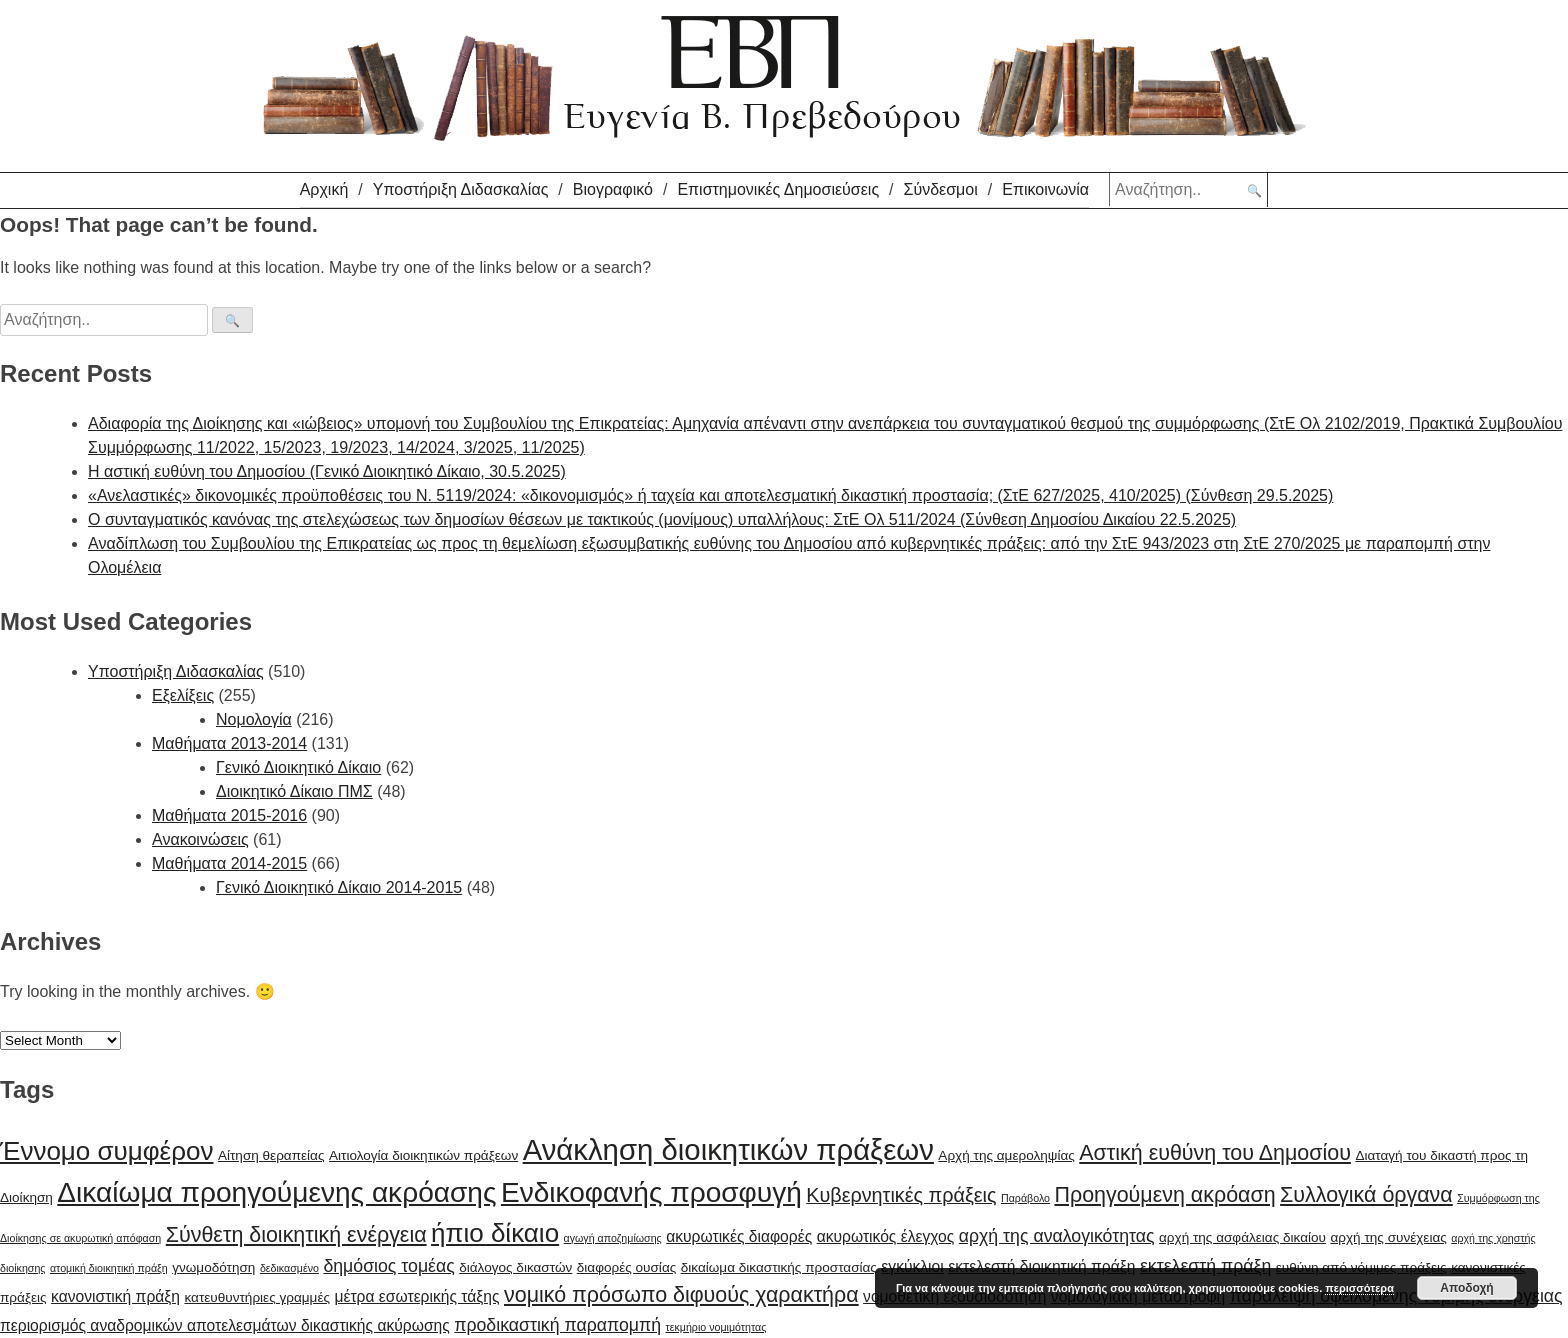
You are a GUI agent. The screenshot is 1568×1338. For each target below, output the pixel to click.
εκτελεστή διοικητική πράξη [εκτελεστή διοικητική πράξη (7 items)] (1041, 1266)
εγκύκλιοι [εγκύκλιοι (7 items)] (912, 1266)
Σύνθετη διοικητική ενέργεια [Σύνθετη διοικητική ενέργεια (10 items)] (296, 1235)
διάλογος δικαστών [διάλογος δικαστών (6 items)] (515, 1267)
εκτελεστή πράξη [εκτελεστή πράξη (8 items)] (1205, 1266)
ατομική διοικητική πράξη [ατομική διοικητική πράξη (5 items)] (109, 1268)
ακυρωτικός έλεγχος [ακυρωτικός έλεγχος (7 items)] (886, 1236)
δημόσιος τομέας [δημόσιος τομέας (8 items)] (388, 1266)
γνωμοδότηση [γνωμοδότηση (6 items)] (213, 1267)
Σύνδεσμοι (941, 189)
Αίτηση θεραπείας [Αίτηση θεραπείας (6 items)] (271, 1155)
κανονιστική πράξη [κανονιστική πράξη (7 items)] (115, 1296)
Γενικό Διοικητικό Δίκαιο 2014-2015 (339, 887)
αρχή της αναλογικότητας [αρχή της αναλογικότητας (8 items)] (1057, 1236)
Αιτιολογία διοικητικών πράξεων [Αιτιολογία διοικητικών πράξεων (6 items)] (423, 1155)
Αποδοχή (1466, 1288)
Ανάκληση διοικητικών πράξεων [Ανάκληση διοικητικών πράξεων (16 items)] (728, 1149)
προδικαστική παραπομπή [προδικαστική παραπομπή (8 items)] (557, 1325)
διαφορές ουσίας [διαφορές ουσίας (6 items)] (627, 1267)
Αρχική (324, 189)
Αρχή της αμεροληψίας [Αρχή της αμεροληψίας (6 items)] (1006, 1155)
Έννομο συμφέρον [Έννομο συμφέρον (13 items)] (106, 1151)
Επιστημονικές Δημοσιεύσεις (778, 189)
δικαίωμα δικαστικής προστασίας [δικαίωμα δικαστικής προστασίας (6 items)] (779, 1267)
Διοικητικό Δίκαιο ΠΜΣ (294, 791)
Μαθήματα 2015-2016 (229, 815)
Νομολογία (254, 719)
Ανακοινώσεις (200, 839)
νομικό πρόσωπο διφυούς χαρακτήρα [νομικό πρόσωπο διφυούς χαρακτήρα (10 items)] (681, 1295)
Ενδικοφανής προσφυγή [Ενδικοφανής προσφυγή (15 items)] (651, 1192)
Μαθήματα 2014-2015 (229, 863)
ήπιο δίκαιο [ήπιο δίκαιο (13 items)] (495, 1233)
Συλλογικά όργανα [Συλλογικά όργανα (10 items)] (1366, 1195)
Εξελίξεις (183, 695)
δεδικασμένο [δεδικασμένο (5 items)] (289, 1268)
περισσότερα (1359, 1288)
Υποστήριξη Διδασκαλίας (461, 189)
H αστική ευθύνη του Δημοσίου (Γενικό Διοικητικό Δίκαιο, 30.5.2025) (327, 471)
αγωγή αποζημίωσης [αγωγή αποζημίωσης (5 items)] (613, 1238)
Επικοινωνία (1045, 189)
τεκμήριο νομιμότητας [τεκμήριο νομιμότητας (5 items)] (716, 1327)
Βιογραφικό (613, 189)
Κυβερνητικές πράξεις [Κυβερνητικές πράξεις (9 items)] (901, 1195)
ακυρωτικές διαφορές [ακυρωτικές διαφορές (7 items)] (739, 1236)
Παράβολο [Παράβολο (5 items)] (1025, 1198)
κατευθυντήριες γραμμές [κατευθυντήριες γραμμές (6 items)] (257, 1297)
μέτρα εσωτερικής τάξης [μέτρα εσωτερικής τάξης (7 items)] (416, 1296)
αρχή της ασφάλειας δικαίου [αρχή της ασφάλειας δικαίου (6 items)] (1242, 1237)
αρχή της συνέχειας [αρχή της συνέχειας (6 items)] (1388, 1237)
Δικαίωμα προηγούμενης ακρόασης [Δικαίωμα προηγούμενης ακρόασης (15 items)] (276, 1192)
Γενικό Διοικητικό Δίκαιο (298, 767)
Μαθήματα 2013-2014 (229, 743)
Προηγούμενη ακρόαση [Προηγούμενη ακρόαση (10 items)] (1164, 1195)
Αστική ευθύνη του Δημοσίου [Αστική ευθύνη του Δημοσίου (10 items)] (1215, 1153)
